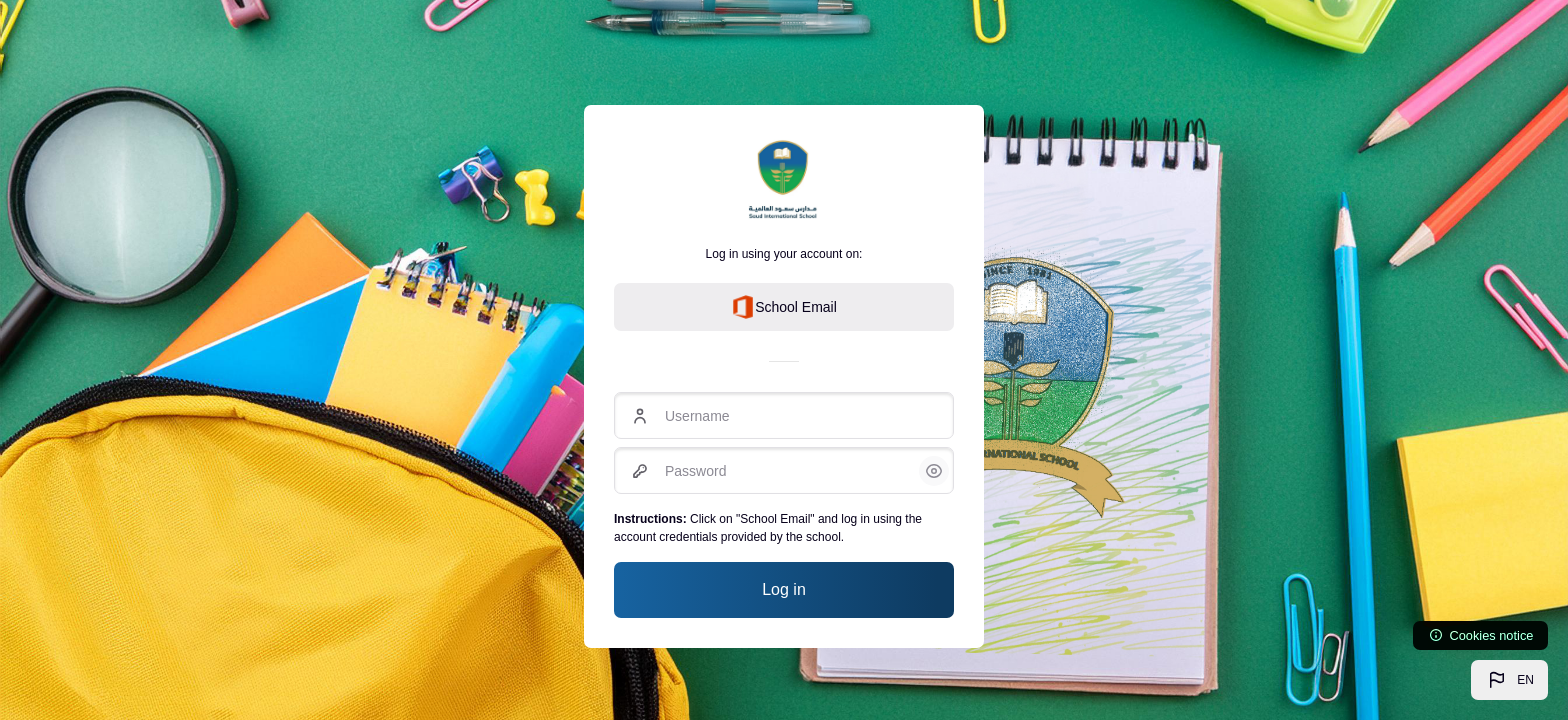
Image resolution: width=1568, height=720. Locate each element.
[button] (1509, 680)
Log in (784, 589)
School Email (784, 307)
